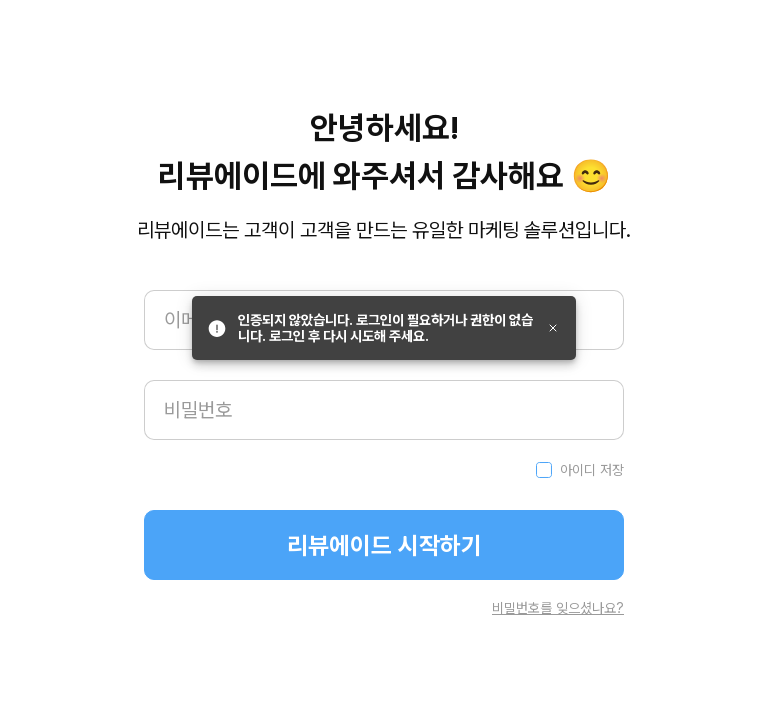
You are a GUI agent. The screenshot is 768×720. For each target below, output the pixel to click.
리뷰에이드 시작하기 (384, 545)
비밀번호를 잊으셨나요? (558, 608)
